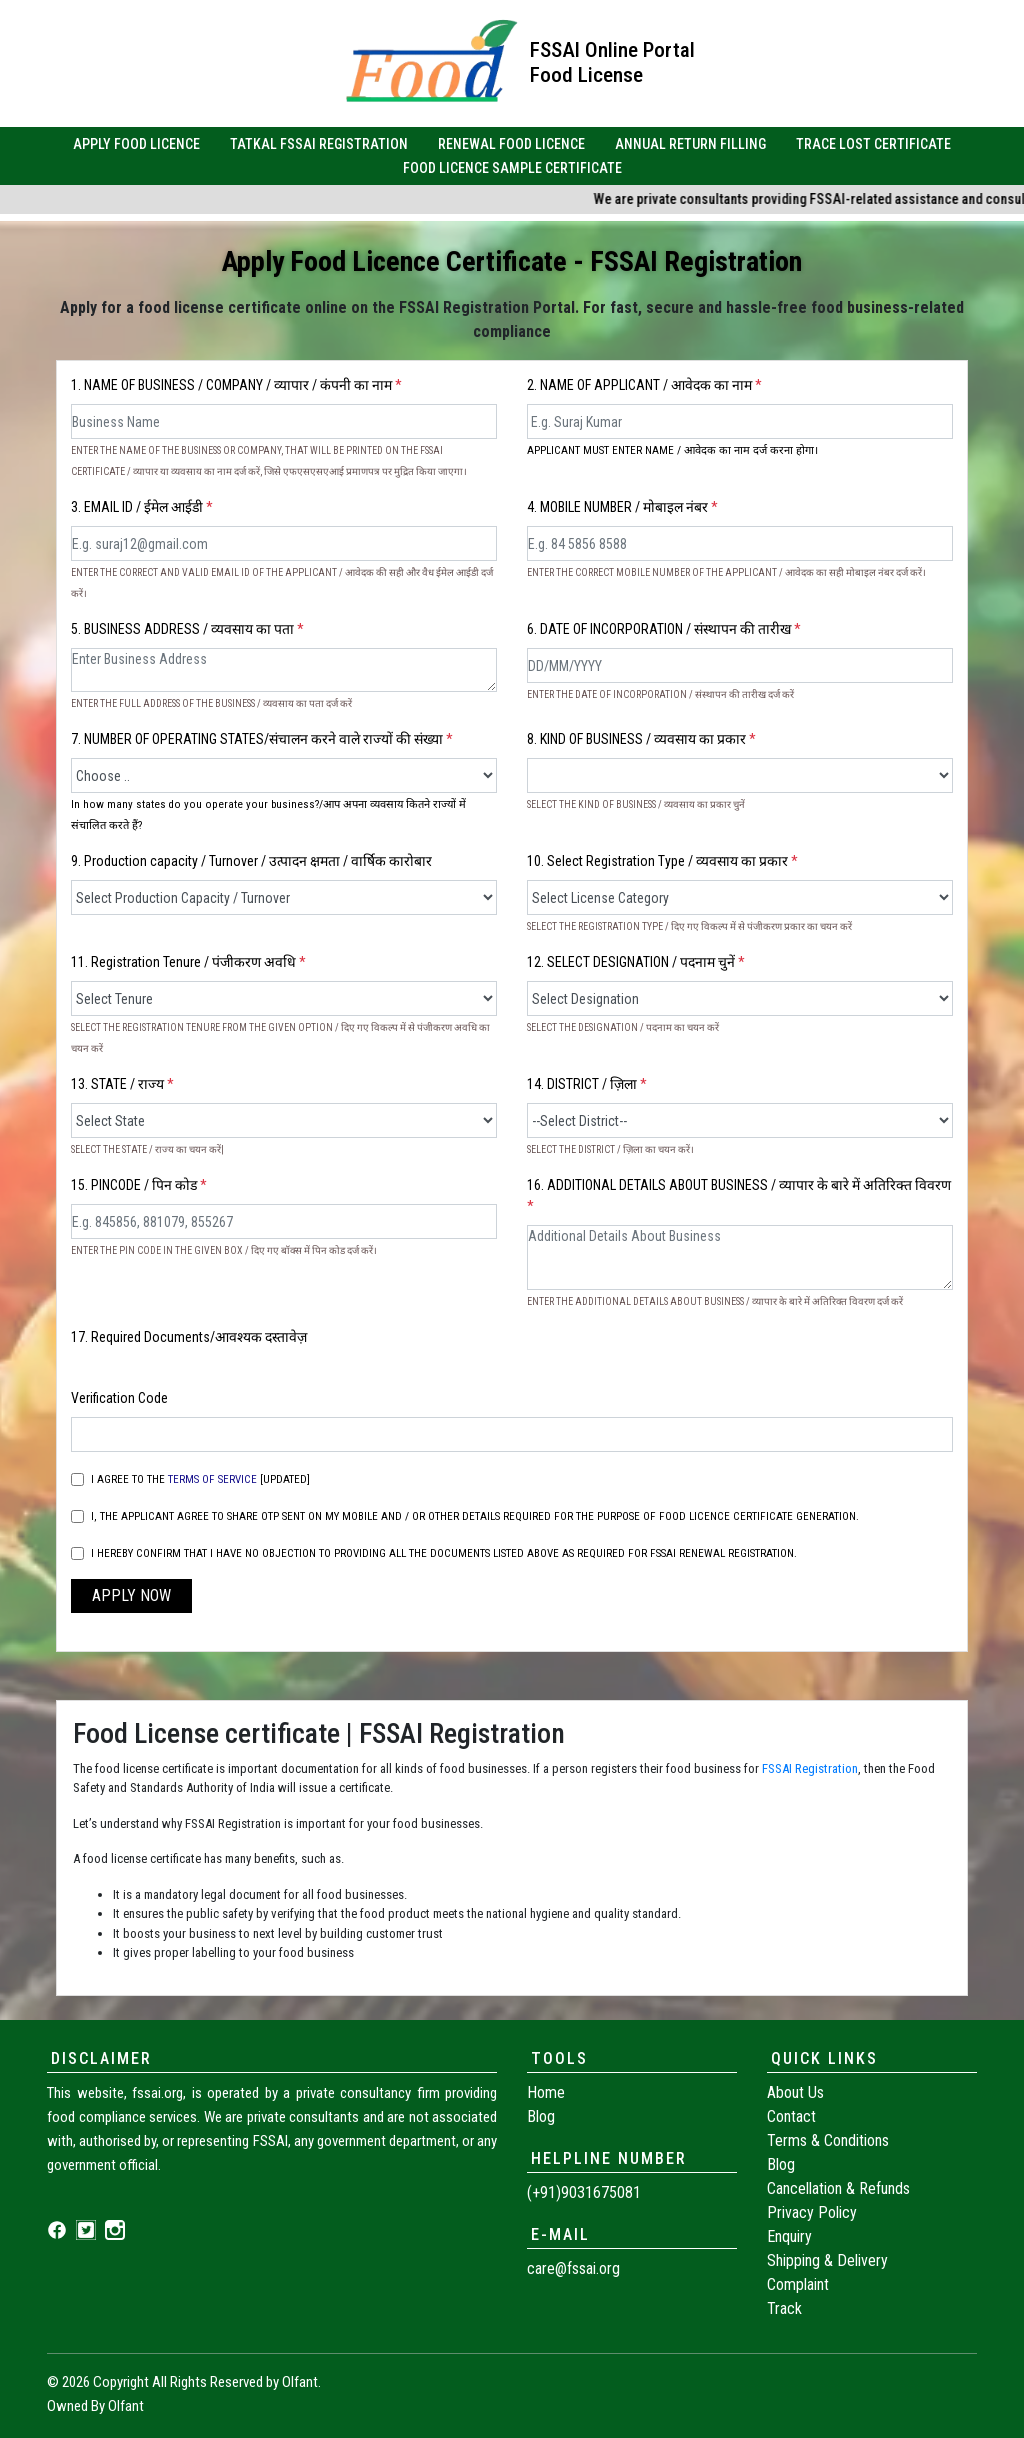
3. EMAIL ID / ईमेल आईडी (142, 507)
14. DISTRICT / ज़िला (587, 1084)
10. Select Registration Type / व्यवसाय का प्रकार (662, 861)
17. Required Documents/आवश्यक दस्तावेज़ (189, 1337)
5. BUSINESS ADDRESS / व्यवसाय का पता (187, 629)
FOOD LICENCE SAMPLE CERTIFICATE (512, 168)
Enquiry (789, 2236)
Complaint (798, 2284)
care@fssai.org (573, 2268)
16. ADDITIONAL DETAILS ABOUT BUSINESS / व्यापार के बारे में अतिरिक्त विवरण (739, 1195)
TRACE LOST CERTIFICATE (873, 144)
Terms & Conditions (828, 2140)
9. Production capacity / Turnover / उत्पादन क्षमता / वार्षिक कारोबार (251, 861)
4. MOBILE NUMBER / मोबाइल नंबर (622, 507)
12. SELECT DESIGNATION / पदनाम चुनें (636, 962)
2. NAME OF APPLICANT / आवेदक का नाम (644, 385)
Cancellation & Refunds (838, 2188)
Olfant (300, 2382)
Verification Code (119, 1398)
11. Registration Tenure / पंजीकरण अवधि (188, 962)
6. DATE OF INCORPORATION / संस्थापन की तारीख (664, 629)
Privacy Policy (812, 2212)
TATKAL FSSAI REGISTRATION (319, 144)
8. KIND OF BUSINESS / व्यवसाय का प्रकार (641, 739)
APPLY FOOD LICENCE (136, 144)
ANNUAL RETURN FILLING (690, 144)
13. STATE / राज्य (122, 1084)
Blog (541, 2116)
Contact (791, 2116)
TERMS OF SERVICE (212, 1479)
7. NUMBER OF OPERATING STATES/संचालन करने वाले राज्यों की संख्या (262, 739)
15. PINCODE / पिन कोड (139, 1185)
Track (784, 2308)
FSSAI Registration (810, 1768)
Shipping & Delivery (827, 2260)
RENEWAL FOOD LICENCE (511, 144)
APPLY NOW (131, 1595)
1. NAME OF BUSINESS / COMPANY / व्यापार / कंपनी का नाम (236, 385)
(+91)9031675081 (584, 2192)
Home (546, 2092)
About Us (795, 2092)
